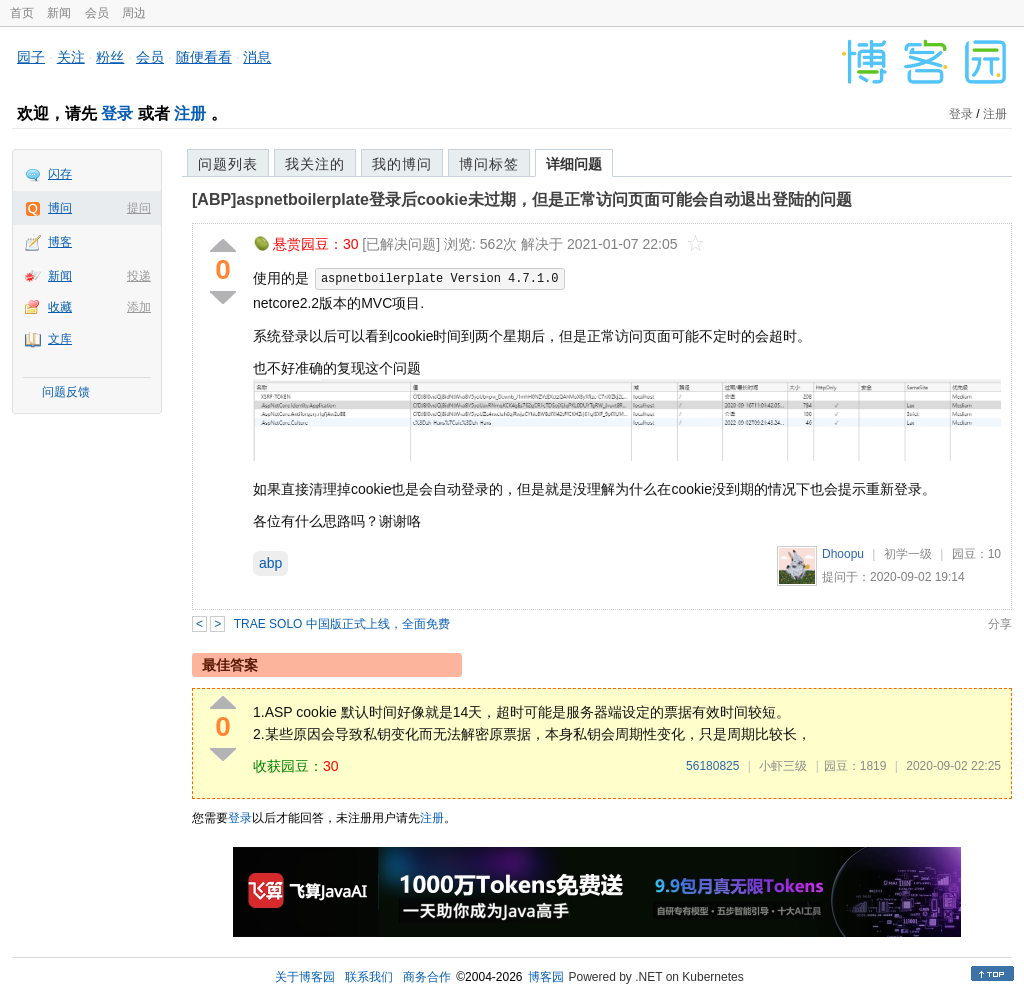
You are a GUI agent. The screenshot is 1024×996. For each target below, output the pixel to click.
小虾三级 (783, 766)
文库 (60, 339)
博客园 (546, 977)
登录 (117, 113)
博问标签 (489, 164)
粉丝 (110, 57)
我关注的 (315, 164)
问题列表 (228, 164)
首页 (22, 13)
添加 (139, 307)
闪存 (60, 174)
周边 (134, 13)
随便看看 (204, 57)
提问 (139, 208)
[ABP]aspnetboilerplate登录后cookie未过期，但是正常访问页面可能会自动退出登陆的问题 (522, 199)
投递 (139, 276)
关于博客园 (305, 977)
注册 (190, 113)
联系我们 (369, 977)
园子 (31, 57)
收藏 (60, 307)
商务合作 (427, 977)
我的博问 (402, 164)
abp (270, 563)
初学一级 (908, 554)
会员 (97, 13)
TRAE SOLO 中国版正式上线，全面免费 (342, 624)
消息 (257, 57)
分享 (1000, 624)
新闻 (59, 13)
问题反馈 (66, 392)
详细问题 (574, 164)
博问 (60, 208)
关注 (71, 57)
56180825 (712, 766)
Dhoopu (843, 554)
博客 (60, 242)
